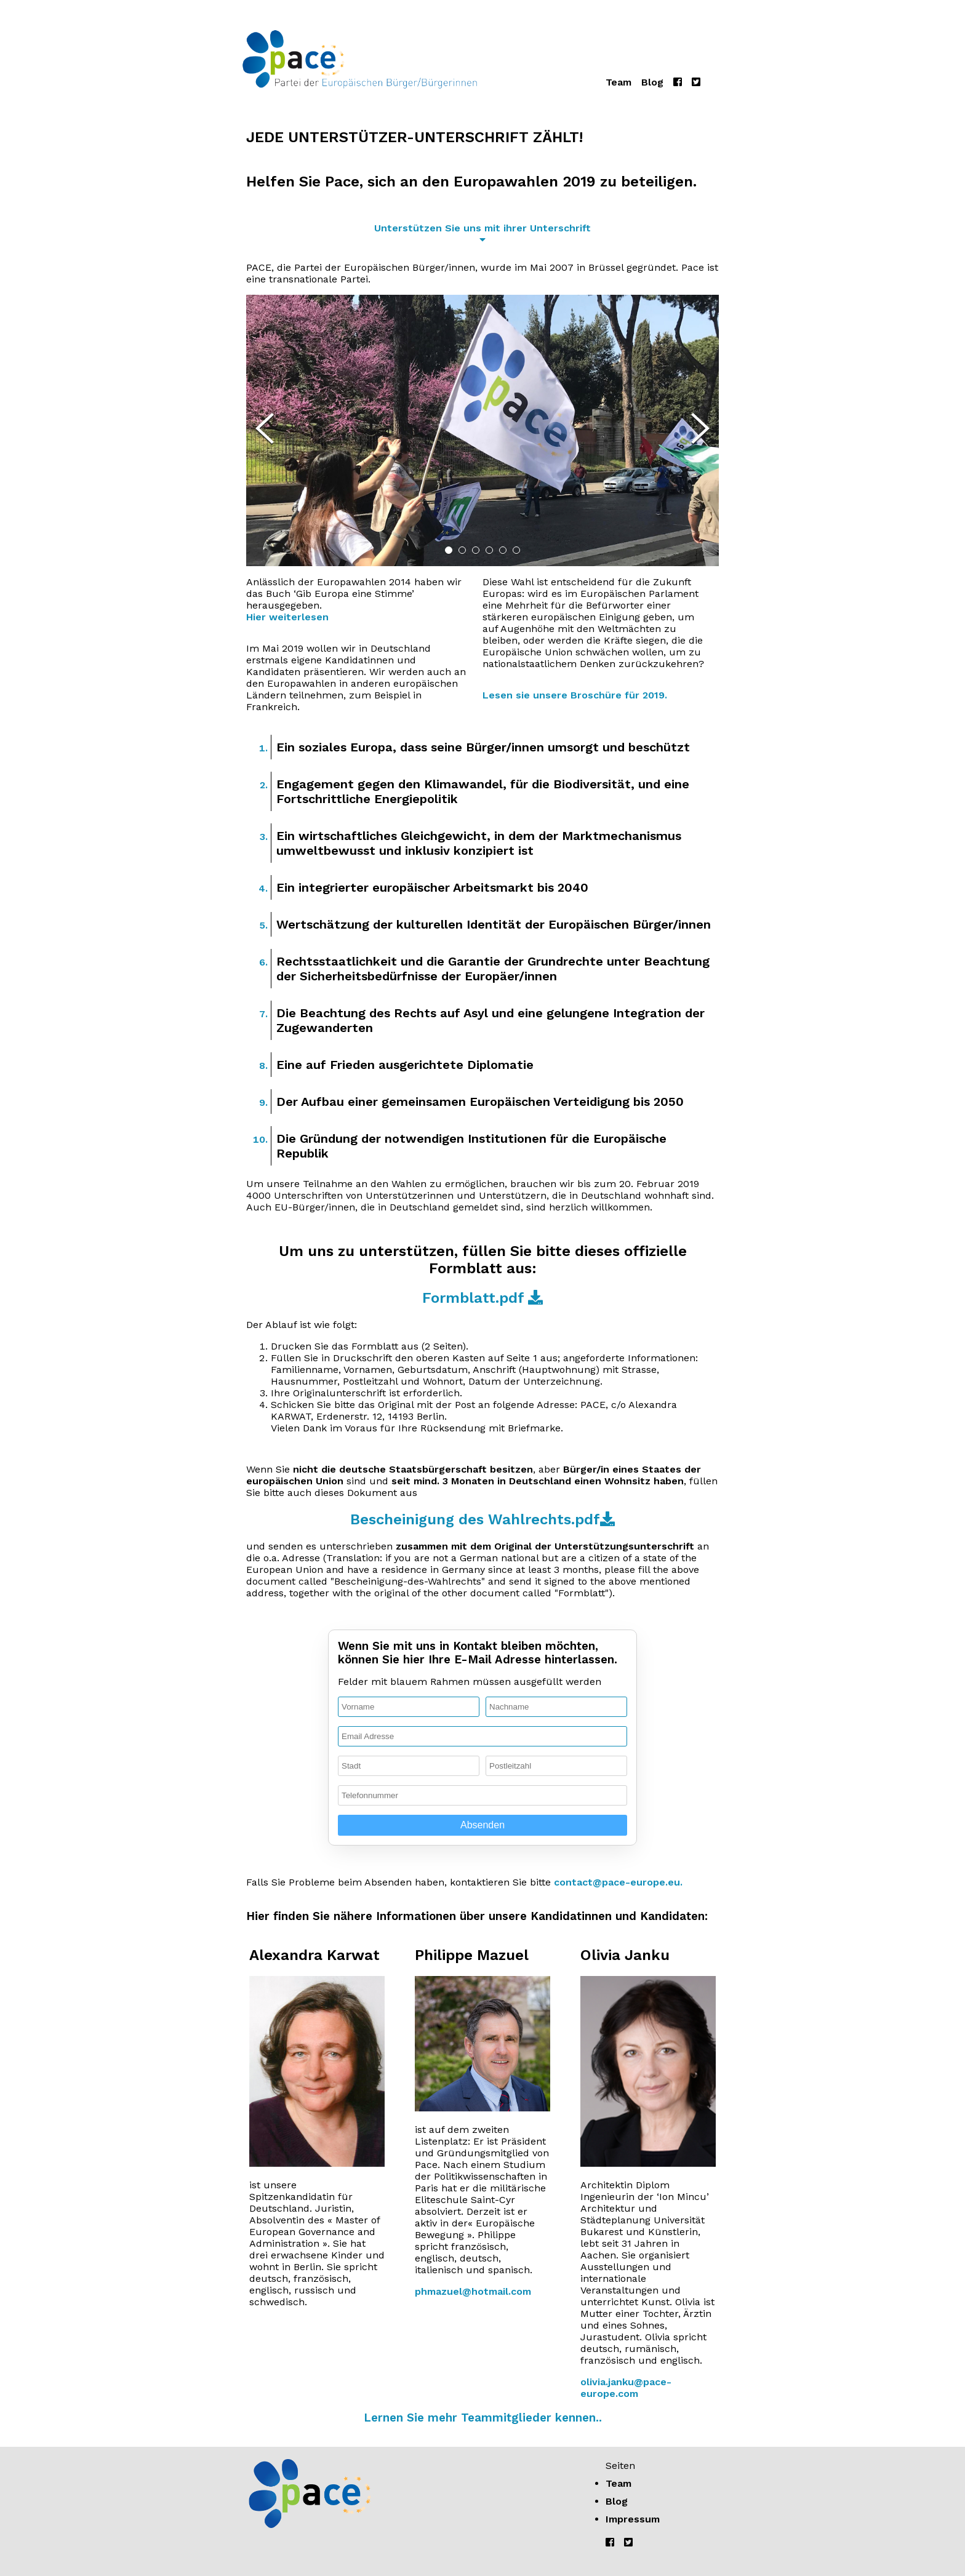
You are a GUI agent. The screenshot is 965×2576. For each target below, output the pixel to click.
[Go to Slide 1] (448, 550)
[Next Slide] (700, 430)
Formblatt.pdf (482, 1297)
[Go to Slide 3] (475, 550)
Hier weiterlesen (287, 617)
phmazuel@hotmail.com (473, 2291)
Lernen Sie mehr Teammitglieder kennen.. (483, 2418)
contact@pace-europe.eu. (618, 1882)
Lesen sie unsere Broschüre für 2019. (574, 695)
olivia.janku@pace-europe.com (625, 2387)
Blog (652, 82)
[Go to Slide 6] (516, 550)
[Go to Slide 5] (503, 550)
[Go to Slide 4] (489, 550)
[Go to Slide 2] (462, 550)
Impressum (633, 2519)
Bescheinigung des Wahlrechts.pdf (482, 1519)
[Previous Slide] (264, 430)
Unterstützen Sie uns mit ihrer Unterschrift (482, 227)
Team (618, 82)
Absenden (482, 1825)
